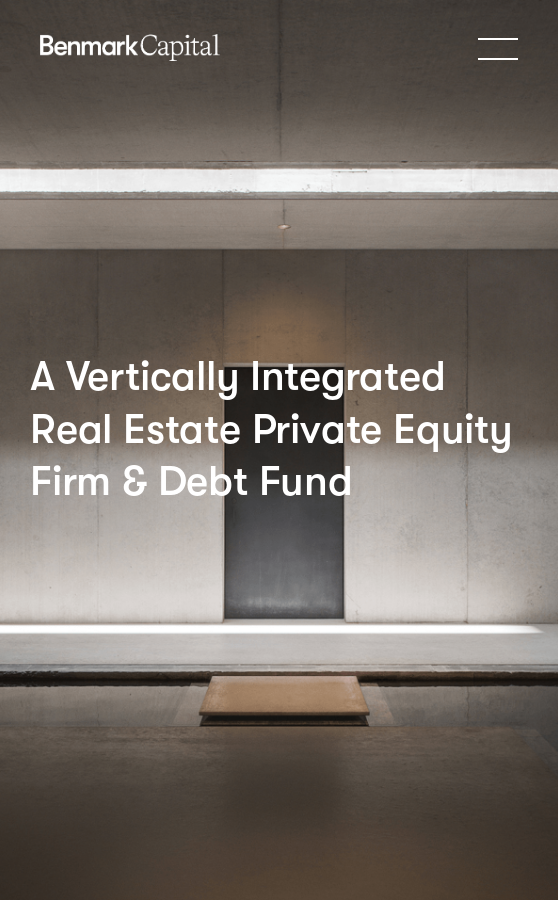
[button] (498, 47)
